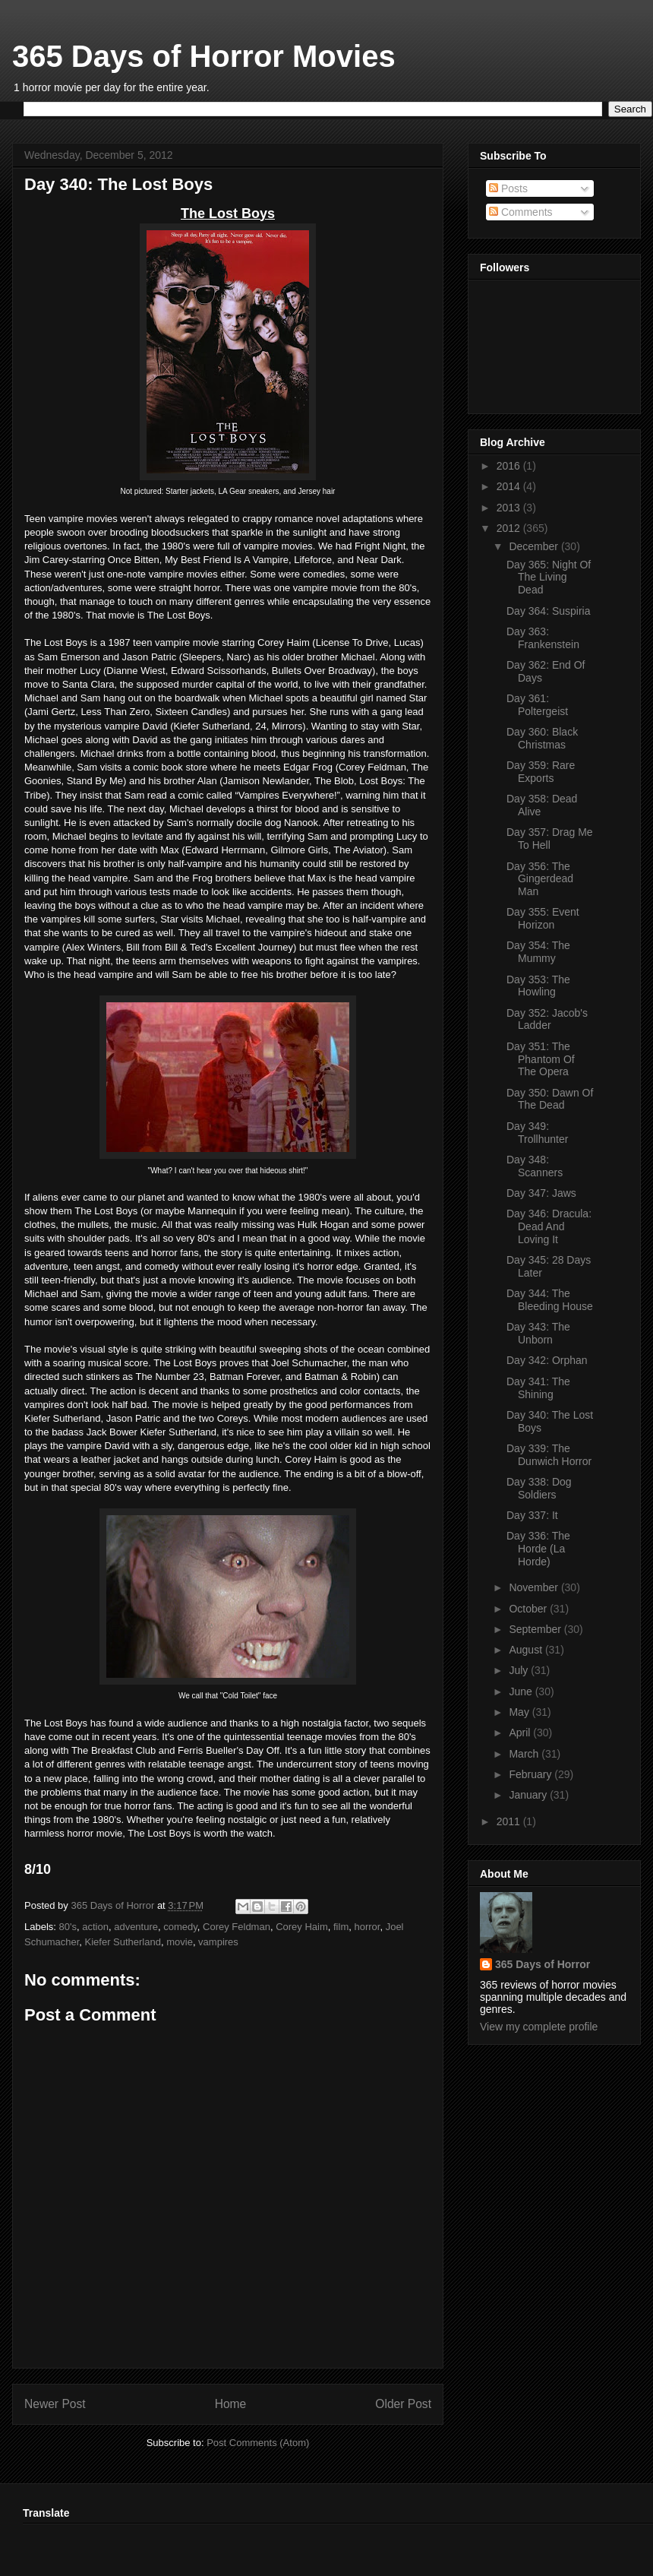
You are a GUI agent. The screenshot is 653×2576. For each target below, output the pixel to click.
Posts (508, 188)
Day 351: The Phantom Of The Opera (540, 1059)
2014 (510, 486)
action (95, 1926)
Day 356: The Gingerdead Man (539, 879)
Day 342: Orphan (547, 1360)
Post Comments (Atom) (258, 2442)
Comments (521, 212)
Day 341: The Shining (538, 1387)
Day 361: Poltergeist (537, 704)
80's (68, 1926)
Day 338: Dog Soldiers (539, 1488)
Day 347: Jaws (541, 1193)
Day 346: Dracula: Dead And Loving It (548, 1226)
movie (179, 1942)
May (520, 1712)
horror (367, 1926)
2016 (510, 466)
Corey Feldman (236, 1926)
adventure (136, 1926)
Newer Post (55, 2403)
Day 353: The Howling (538, 985)
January (529, 1795)
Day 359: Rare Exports (540, 771)
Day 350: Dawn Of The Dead (549, 1099)
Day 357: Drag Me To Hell (549, 838)
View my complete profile (539, 2027)
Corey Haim (302, 1926)
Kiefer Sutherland (123, 1942)
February (531, 1774)
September (536, 1629)
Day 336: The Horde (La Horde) (538, 1549)
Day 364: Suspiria (548, 611)
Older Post (403, 2403)
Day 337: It (532, 1515)
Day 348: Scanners (534, 1166)
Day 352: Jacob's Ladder (547, 1019)
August (526, 1650)
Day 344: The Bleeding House (549, 1299)
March (525, 1754)
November (534, 1587)
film (341, 1926)
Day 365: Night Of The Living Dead (548, 578)
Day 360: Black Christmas (542, 738)
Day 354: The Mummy (538, 951)
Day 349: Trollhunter (537, 1132)
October (529, 1609)
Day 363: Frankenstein (542, 637)
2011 (510, 1821)
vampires (218, 1942)
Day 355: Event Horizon (542, 918)
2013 (510, 508)
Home (231, 2403)
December (534, 546)
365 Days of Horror (542, 1964)
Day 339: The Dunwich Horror (548, 1454)
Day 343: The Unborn (538, 1333)
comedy (180, 1926)
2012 (510, 528)
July (520, 1670)
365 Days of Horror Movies (204, 56)
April (521, 1732)
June (522, 1691)
